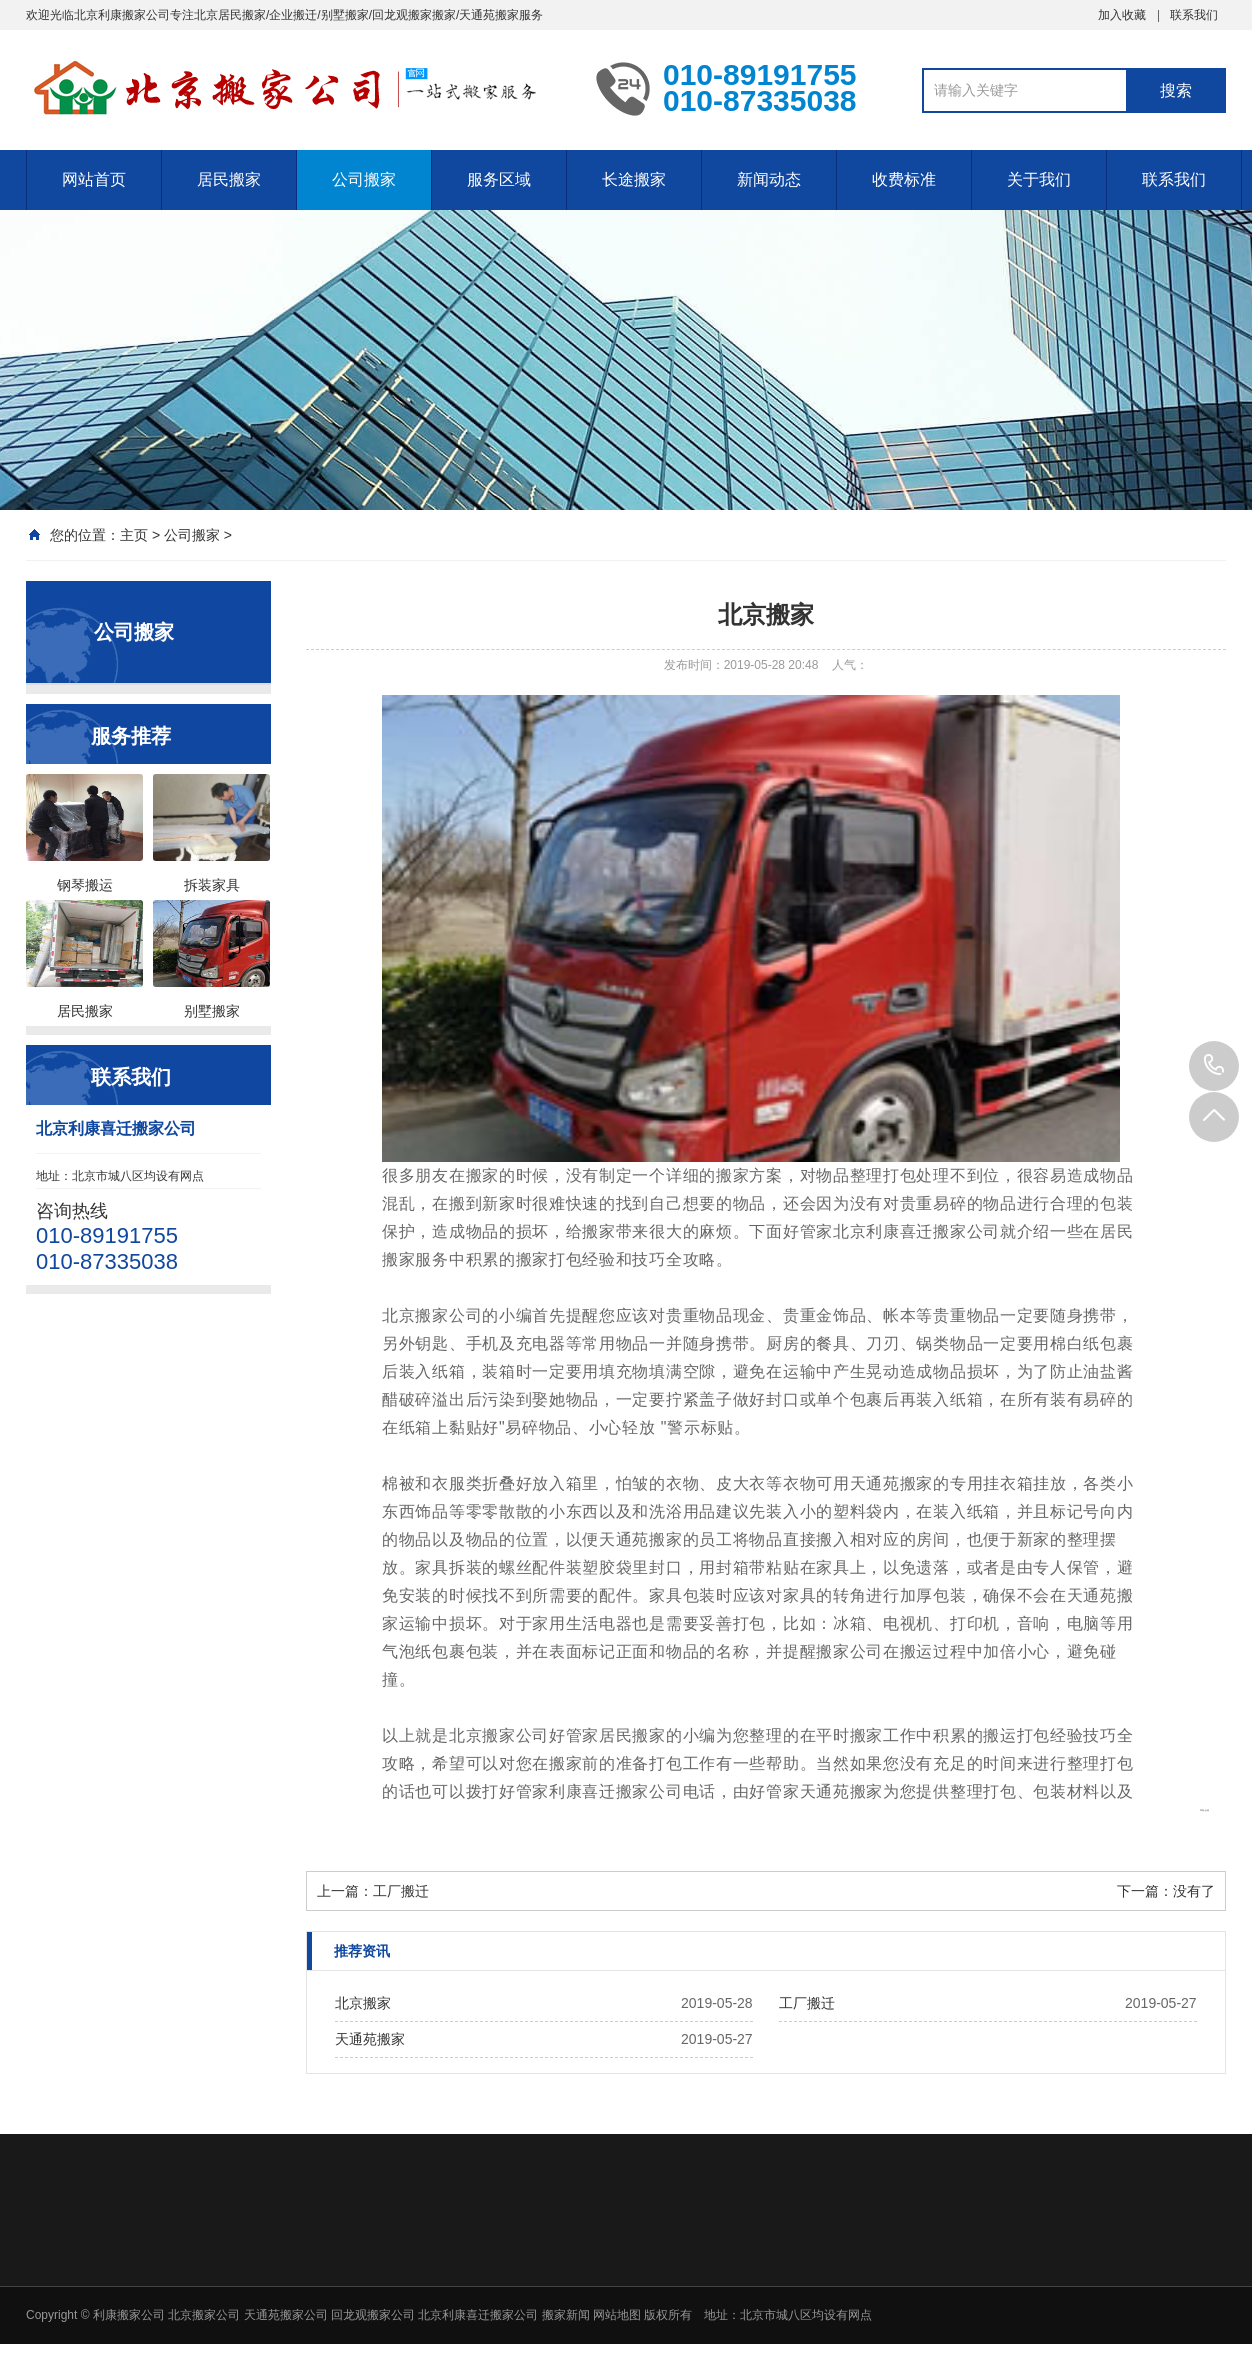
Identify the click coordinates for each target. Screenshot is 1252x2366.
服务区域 (499, 179)
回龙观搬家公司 (373, 2315)
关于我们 (1039, 179)
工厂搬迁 (401, 1891)
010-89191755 (1214, 1066)
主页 (134, 535)
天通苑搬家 (370, 2039)
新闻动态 (769, 179)
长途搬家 (634, 179)
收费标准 (904, 179)
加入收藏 (1122, 15)
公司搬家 (364, 179)
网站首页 (94, 179)
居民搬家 (229, 179)
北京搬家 (363, 2003)
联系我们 (1194, 15)
